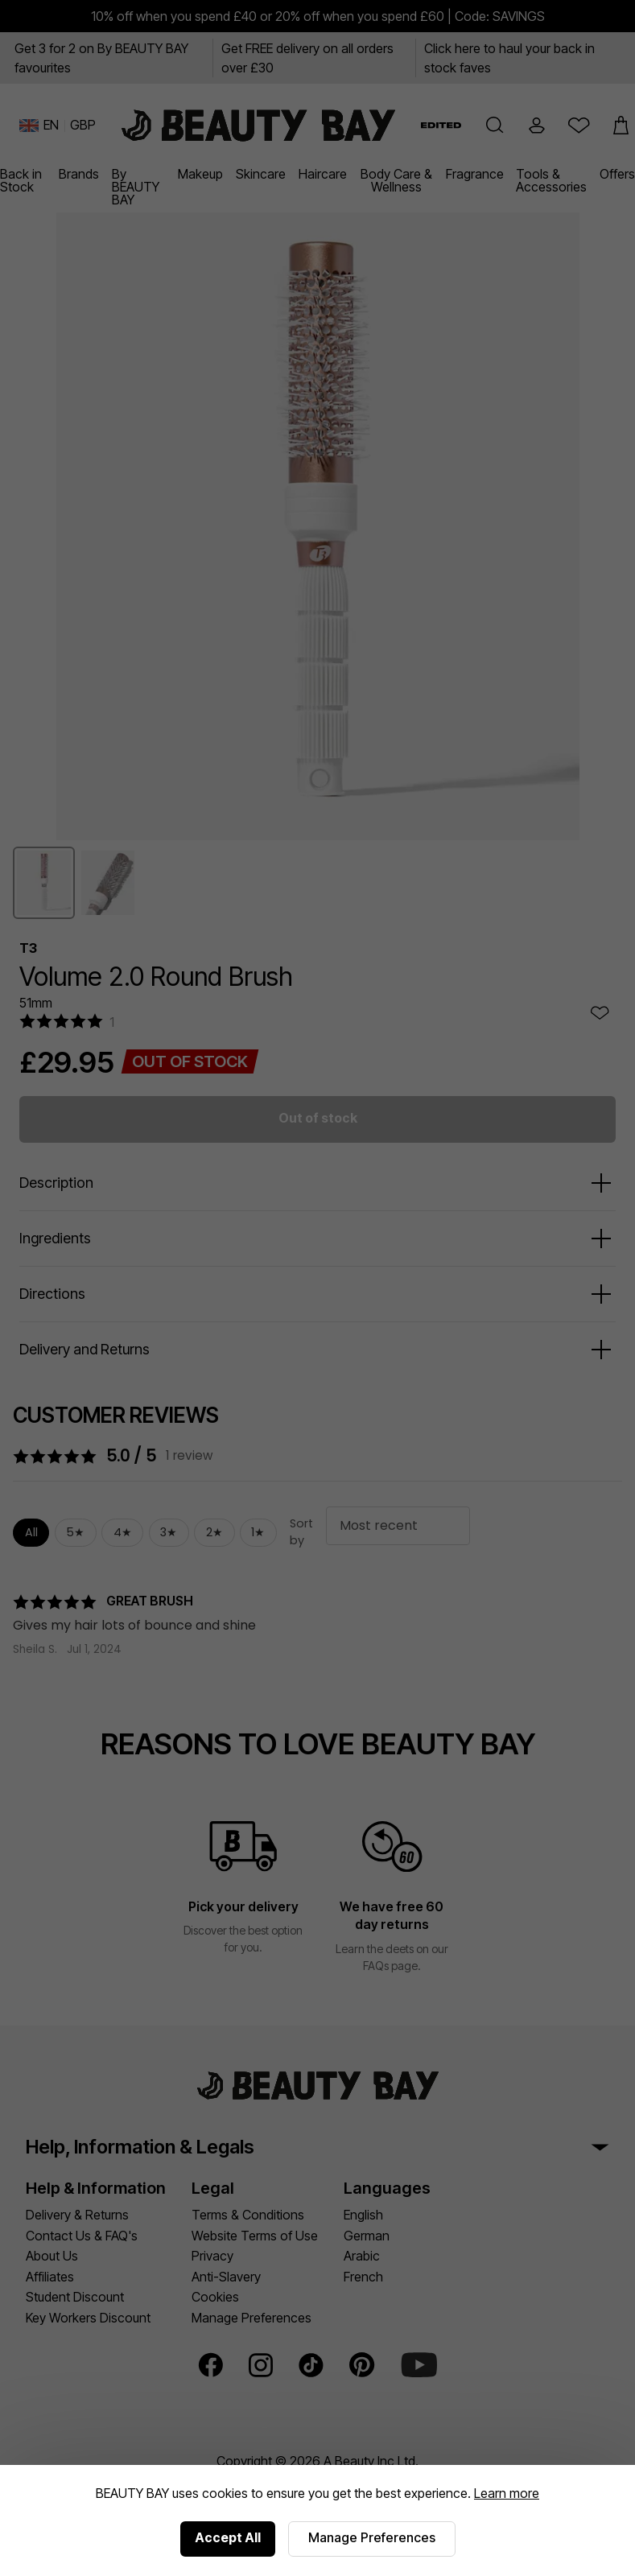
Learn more (506, 2493)
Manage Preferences (371, 2537)
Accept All (228, 2537)
